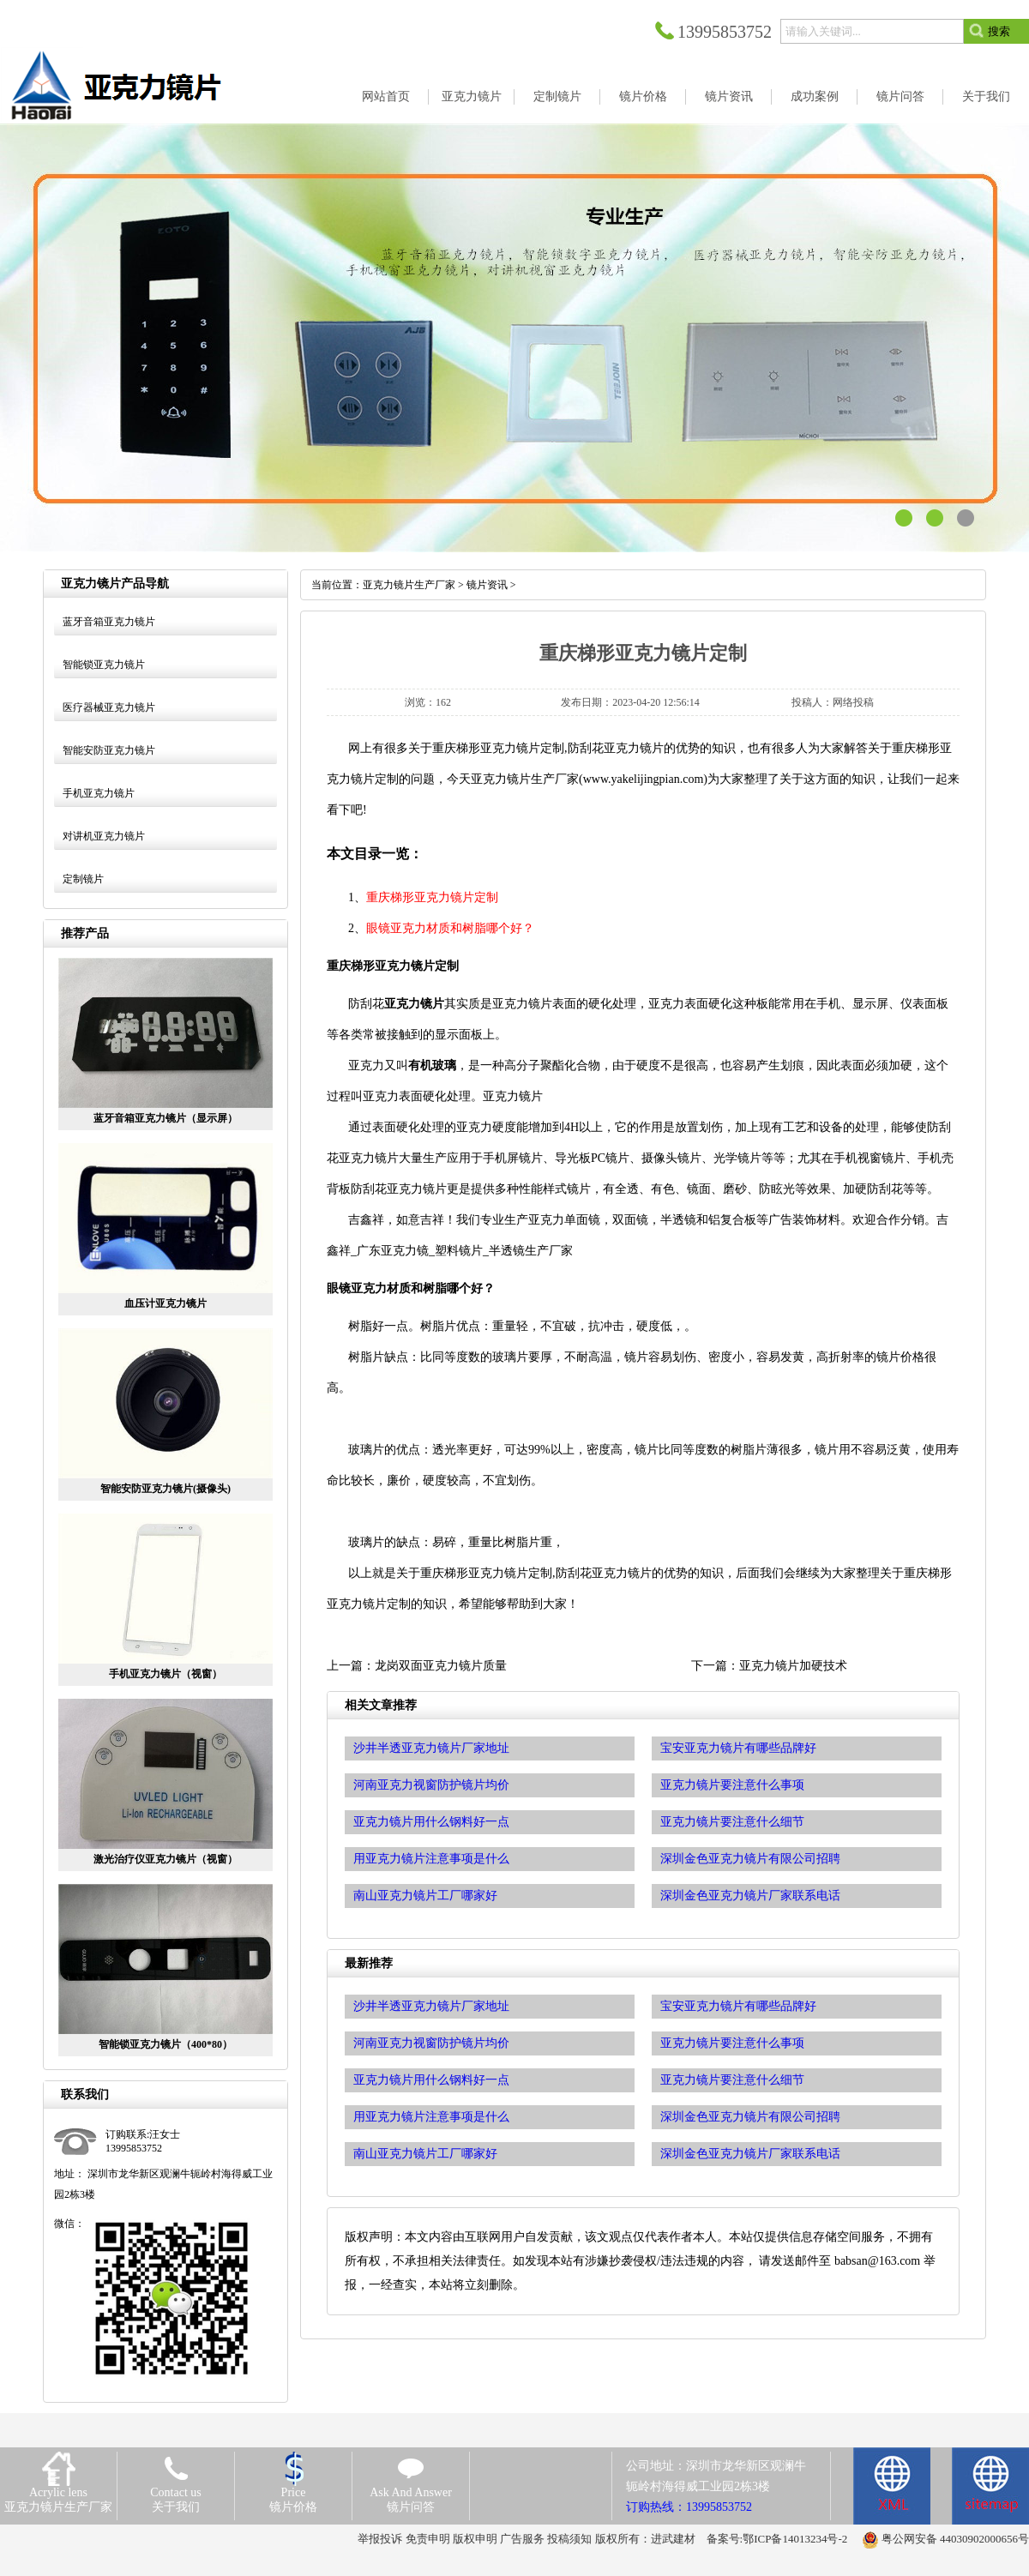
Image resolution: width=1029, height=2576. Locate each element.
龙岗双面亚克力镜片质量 (441, 1665)
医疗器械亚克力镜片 (109, 707)
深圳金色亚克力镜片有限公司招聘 (750, 2116)
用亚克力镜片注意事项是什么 (431, 2116)
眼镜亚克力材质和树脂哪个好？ (450, 928)
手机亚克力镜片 (99, 793)
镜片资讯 (487, 585)
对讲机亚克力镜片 (104, 836)
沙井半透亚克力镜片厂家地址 (431, 2006)
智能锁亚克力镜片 (104, 665)
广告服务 (522, 2538)
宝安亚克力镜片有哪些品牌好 (738, 2006)
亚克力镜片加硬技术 (793, 1665)
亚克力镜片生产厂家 (409, 585)
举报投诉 (380, 2538)
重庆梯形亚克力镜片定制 (432, 897)
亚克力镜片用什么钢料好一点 (431, 2079)
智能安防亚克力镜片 (109, 750)
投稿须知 (569, 2538)
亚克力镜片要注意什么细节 (732, 2079)
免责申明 (428, 2538)
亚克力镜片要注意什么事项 (732, 2043)
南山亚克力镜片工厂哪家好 (425, 2153)
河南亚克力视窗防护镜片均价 (431, 2043)
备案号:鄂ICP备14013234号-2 (777, 2538)
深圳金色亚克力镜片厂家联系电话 (750, 2153)
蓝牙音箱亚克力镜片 (109, 622)
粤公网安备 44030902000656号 (955, 2538)
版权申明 (475, 2538)
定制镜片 (83, 879)
